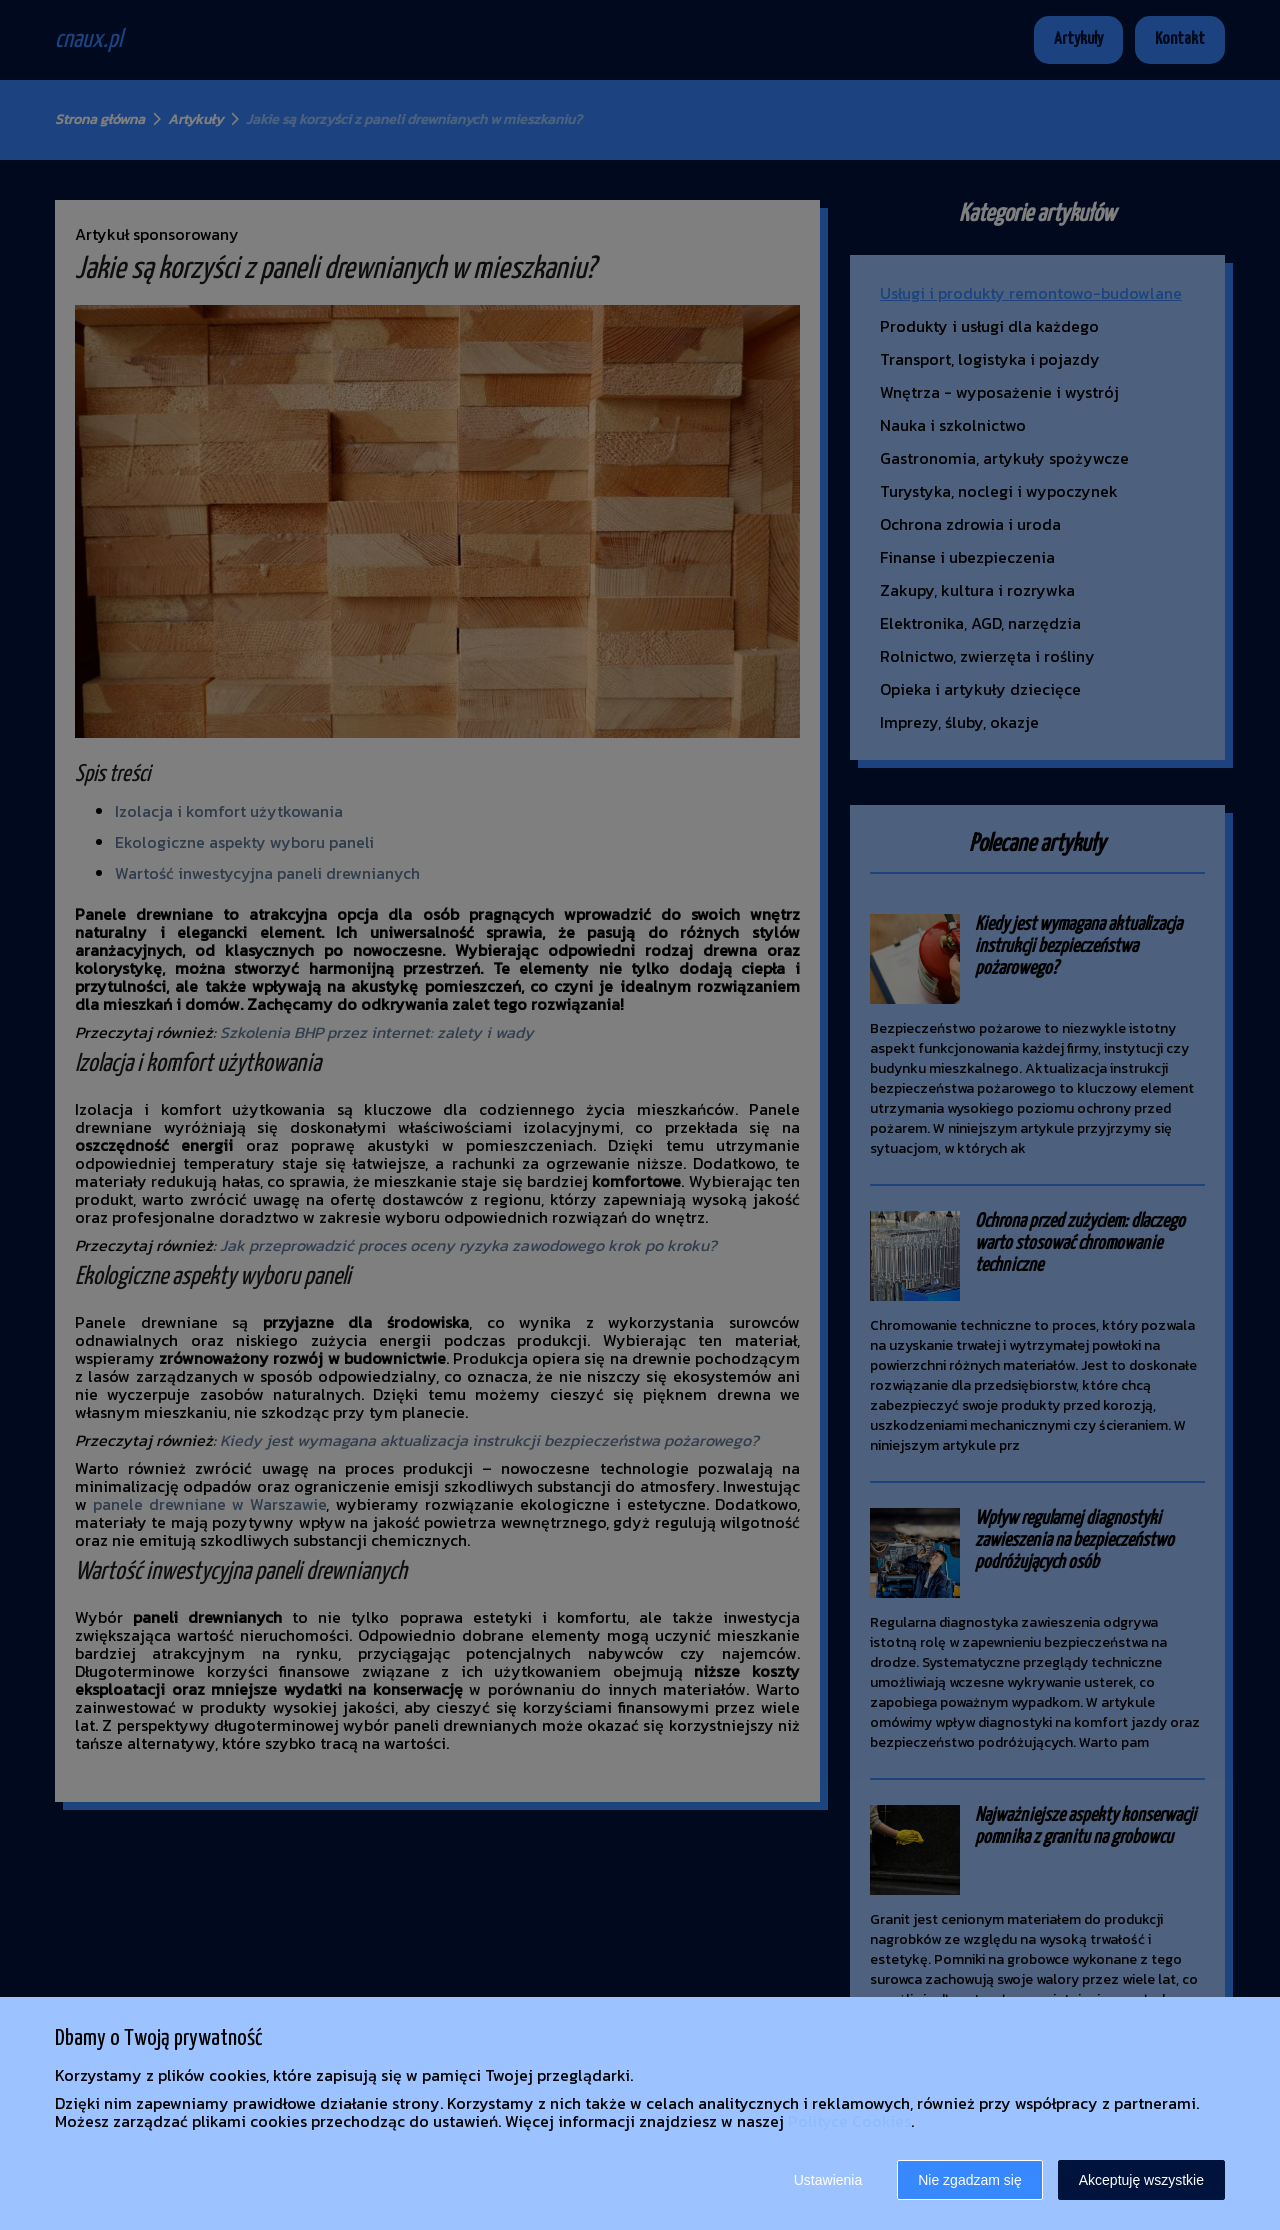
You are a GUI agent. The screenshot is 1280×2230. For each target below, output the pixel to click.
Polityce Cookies (849, 2121)
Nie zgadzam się (970, 2180)
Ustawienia (828, 2180)
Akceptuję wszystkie (1141, 2180)
